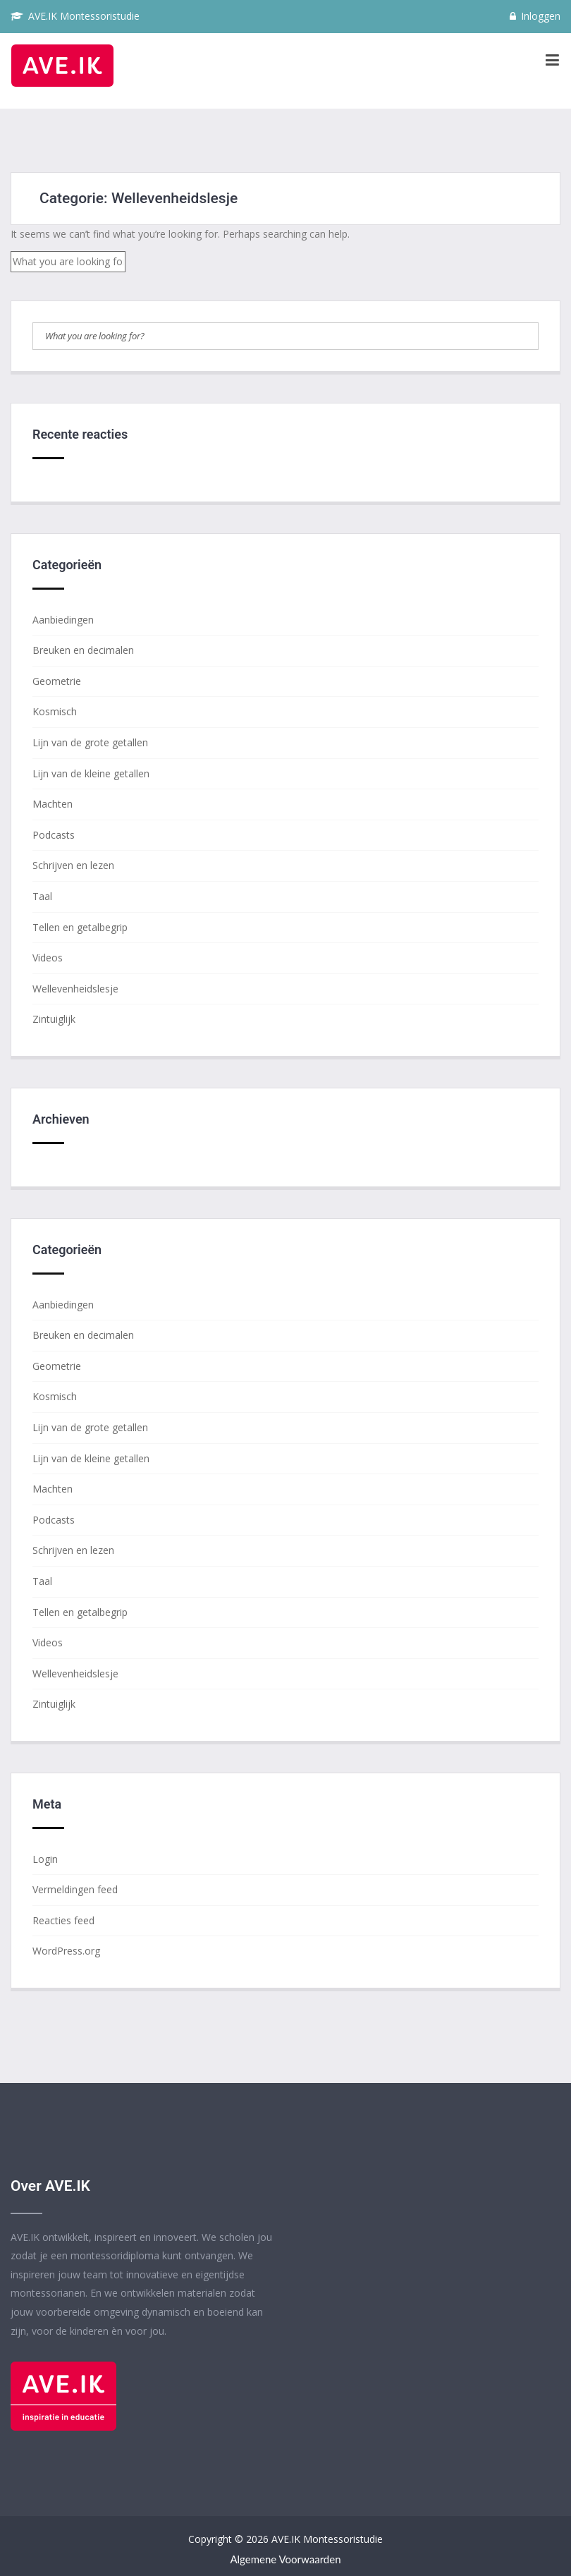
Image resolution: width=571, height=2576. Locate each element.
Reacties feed (63, 1920)
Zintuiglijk (53, 1019)
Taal (42, 896)
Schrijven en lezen (73, 865)
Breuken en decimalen (83, 650)
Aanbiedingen (63, 619)
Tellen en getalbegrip (80, 927)
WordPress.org (66, 1950)
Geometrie (56, 681)
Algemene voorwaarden (285, 2559)
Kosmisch (54, 711)
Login (45, 1859)
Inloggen (535, 16)
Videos (47, 957)
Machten (52, 803)
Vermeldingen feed (75, 1889)
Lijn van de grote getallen (90, 742)
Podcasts (53, 835)
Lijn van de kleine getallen (90, 773)
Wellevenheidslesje (75, 988)
